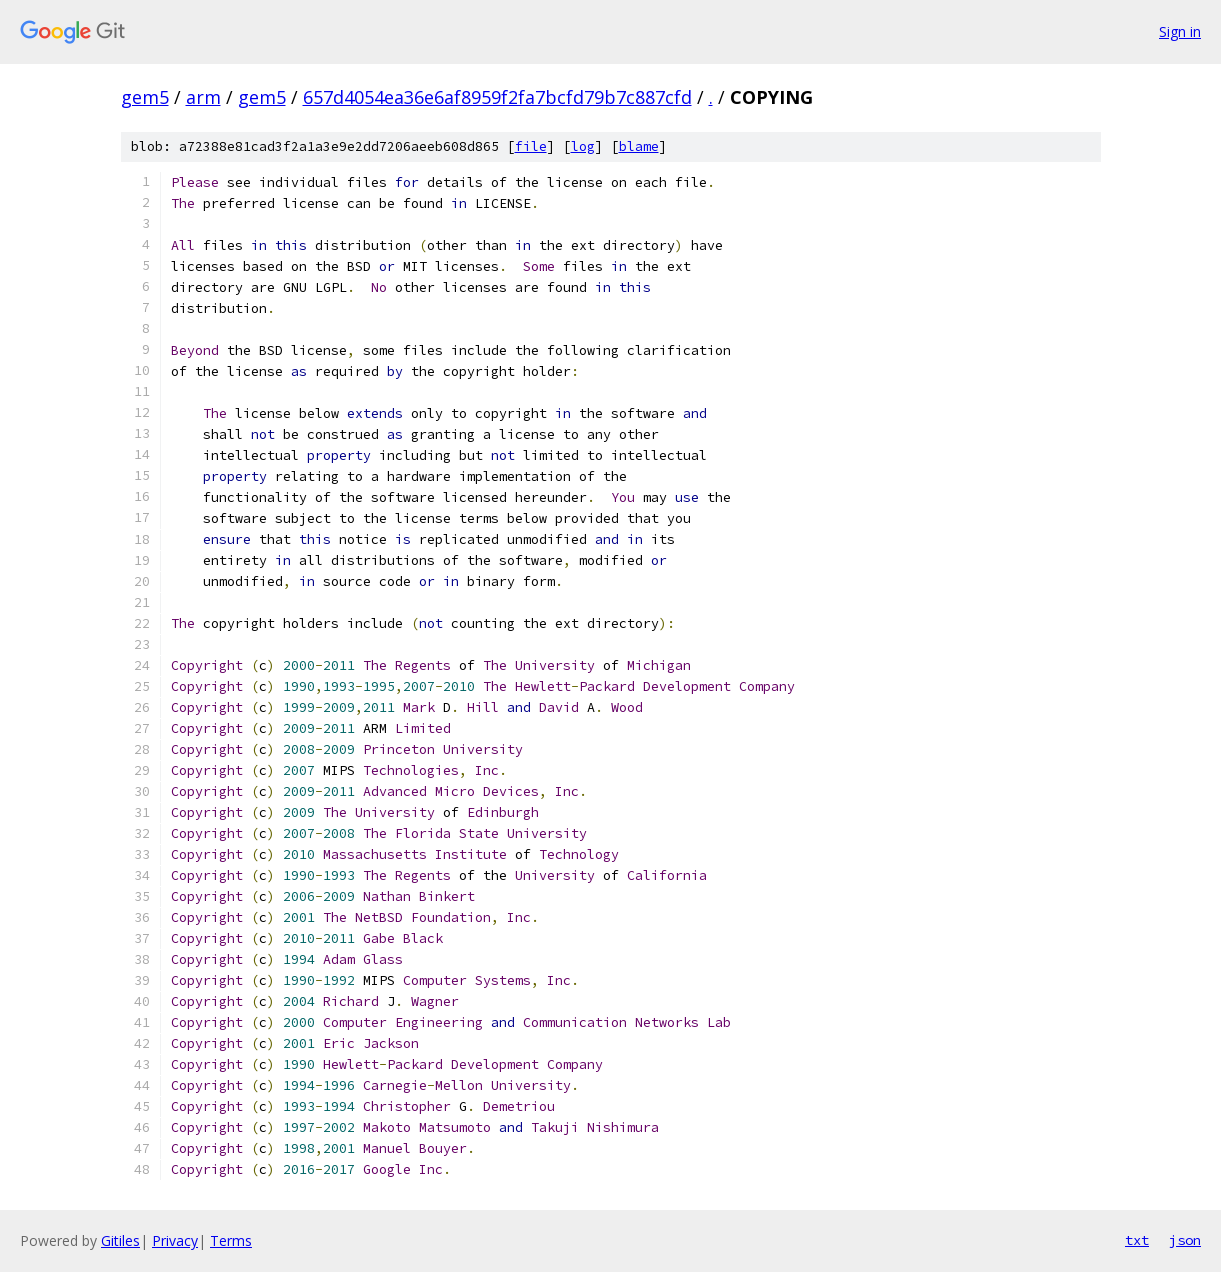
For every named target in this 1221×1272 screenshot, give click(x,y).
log (583, 146)
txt (1137, 1240)
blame (639, 146)
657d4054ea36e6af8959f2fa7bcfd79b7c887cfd (497, 97)
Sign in (1180, 31)
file (531, 146)
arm (203, 97)
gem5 (145, 97)
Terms (231, 1240)
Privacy (175, 1240)
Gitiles (120, 1240)
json (1185, 1240)
